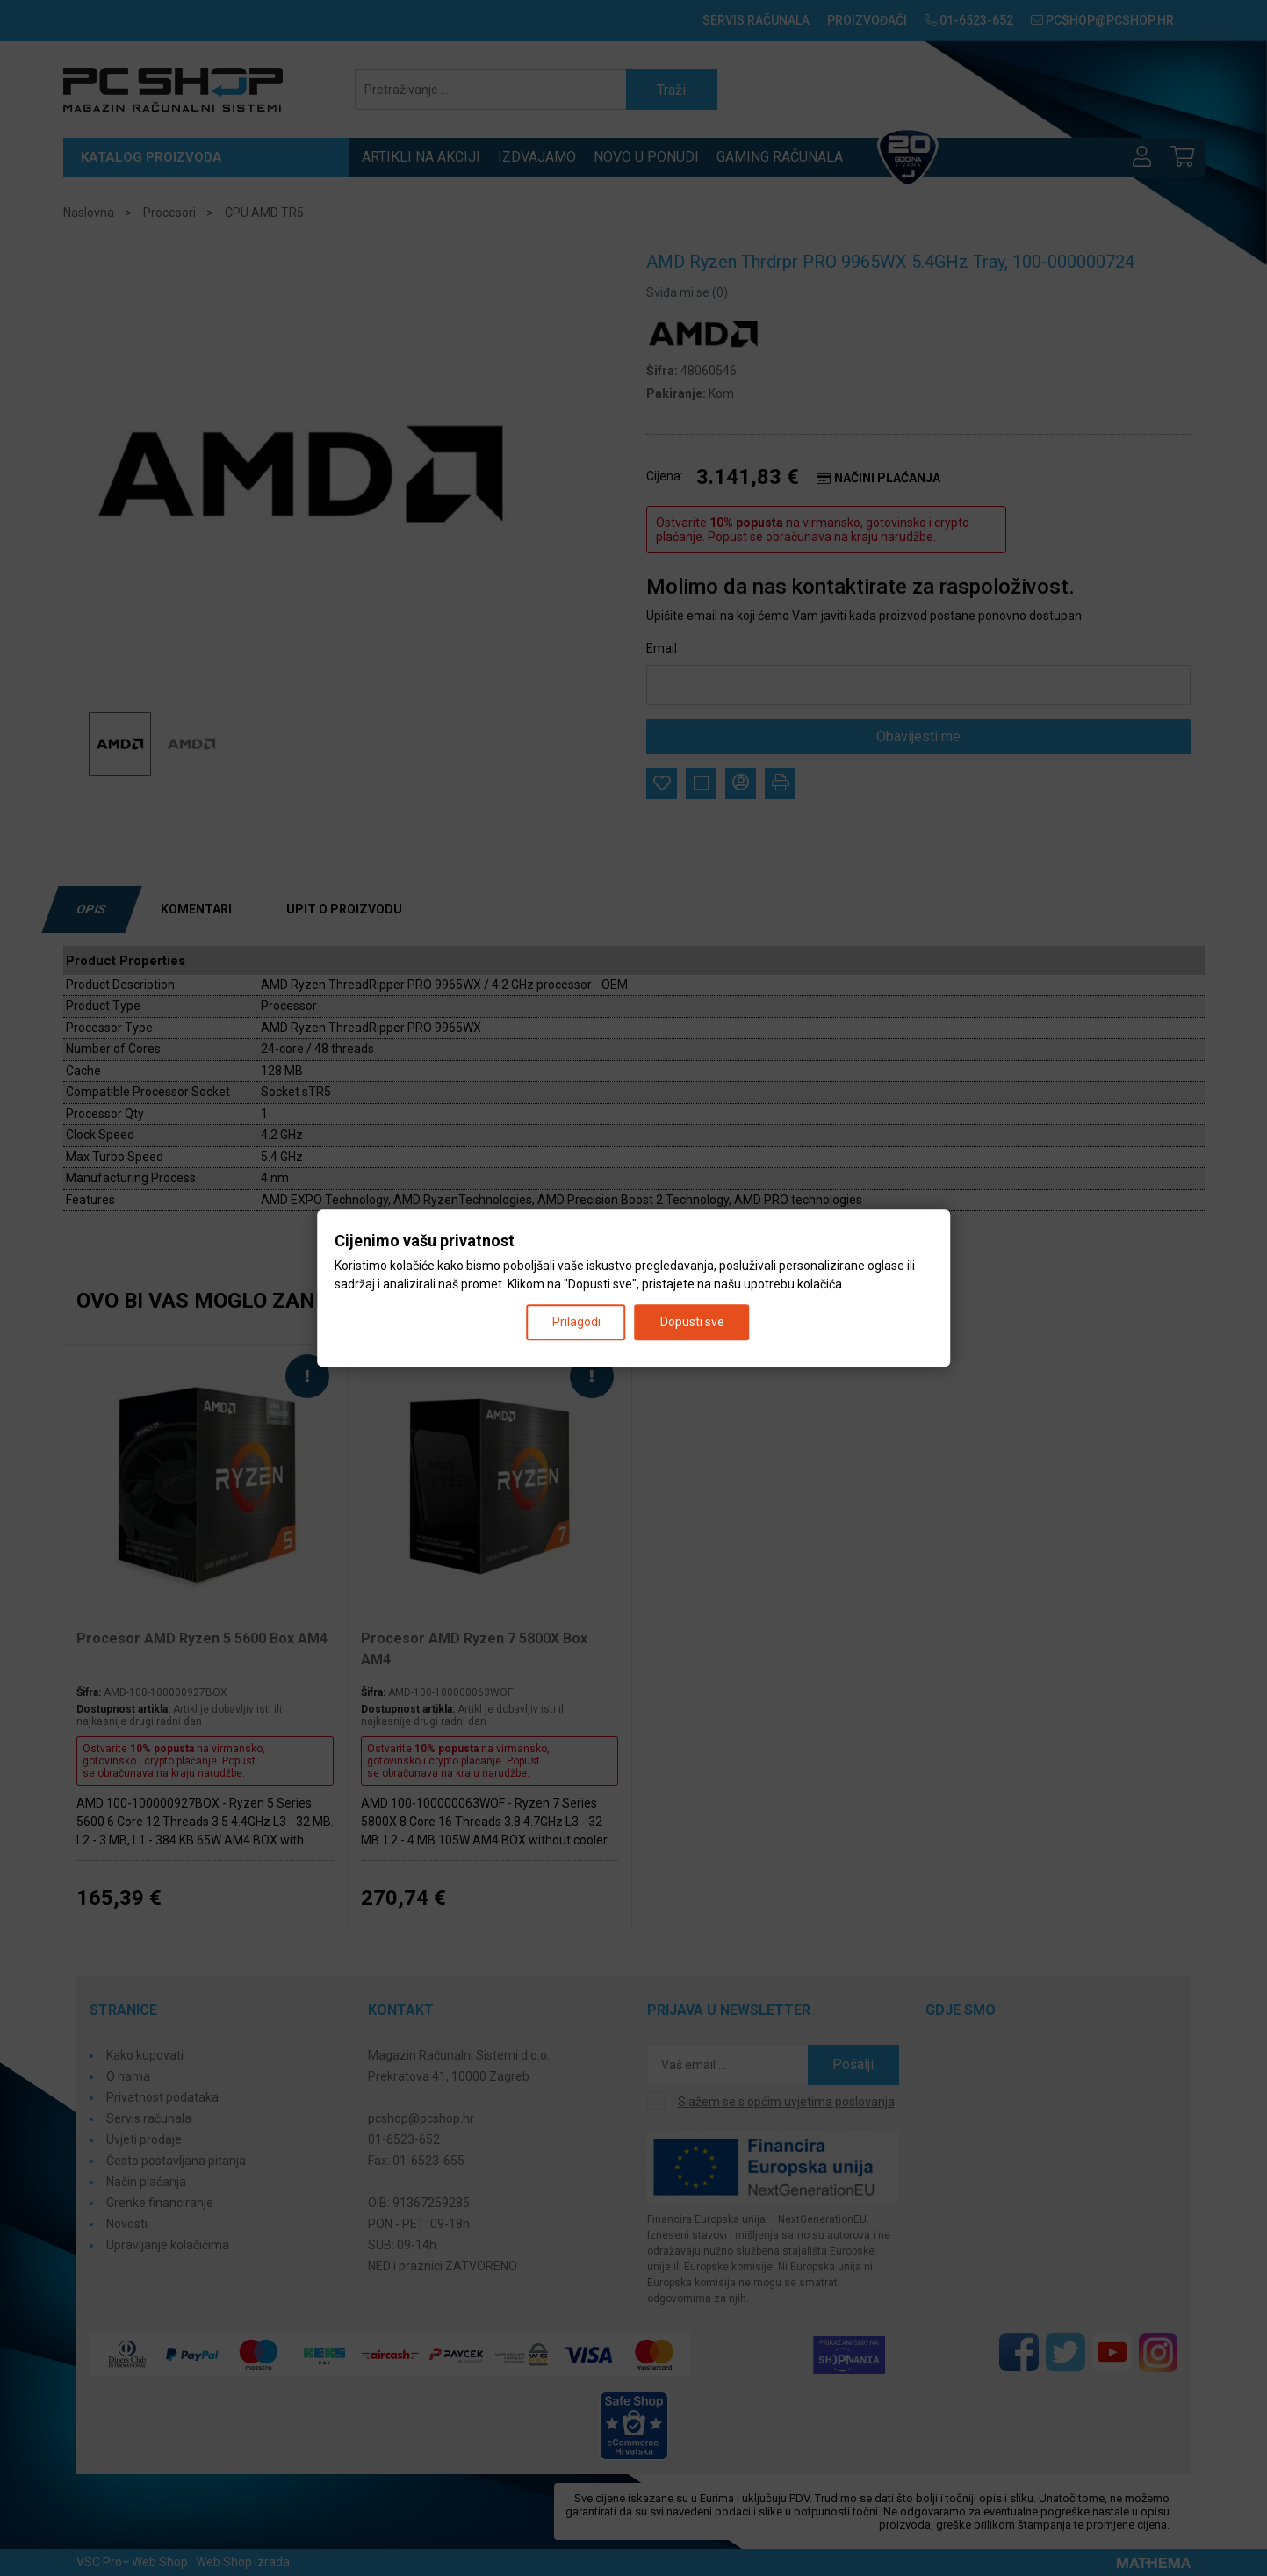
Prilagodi (576, 1322)
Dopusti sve (692, 1322)
